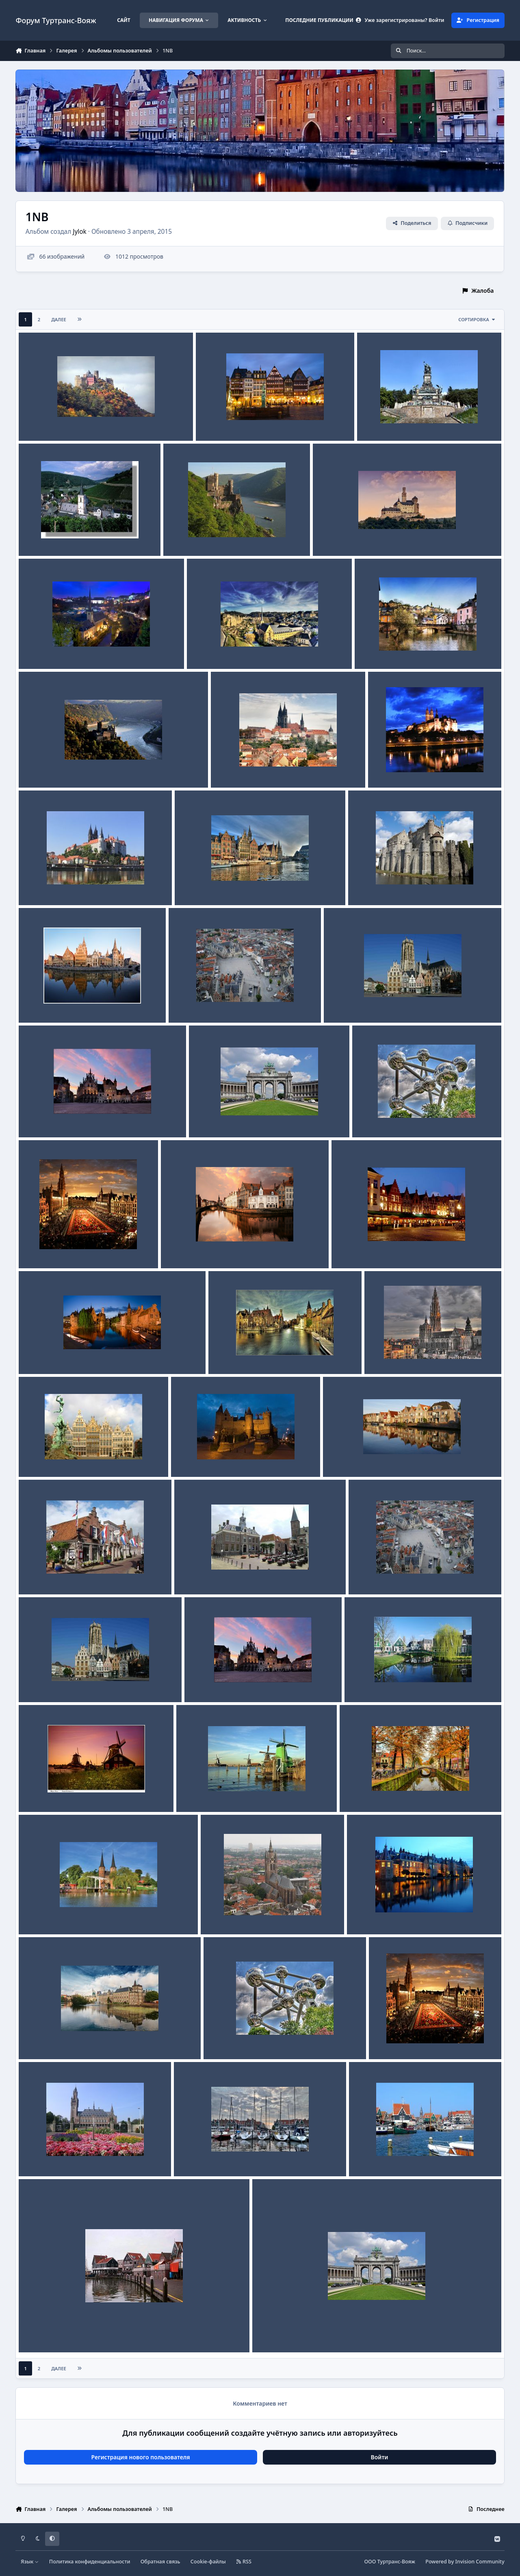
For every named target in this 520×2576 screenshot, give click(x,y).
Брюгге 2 (226, 1354)
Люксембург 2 (213, 649)
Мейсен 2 (387, 768)
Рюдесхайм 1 (381, 421)
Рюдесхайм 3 (220, 421)
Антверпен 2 (42, 1457)
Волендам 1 (41, 2333)
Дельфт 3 (358, 1792)
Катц (31, 768)
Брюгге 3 (349, 1249)
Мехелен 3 (189, 1003)
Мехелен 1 (39, 1118)
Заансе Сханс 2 (45, 1792)
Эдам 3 (34, 1575)
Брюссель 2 (374, 1118)
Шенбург (37, 421)
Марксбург (333, 536)
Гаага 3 (363, 1915)
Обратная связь (160, 2561)
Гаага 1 (34, 2157)
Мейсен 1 (37, 886)
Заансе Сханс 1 (203, 1792)
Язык (30, 2561)
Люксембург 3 (44, 649)
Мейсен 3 (230, 768)
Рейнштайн (185, 536)
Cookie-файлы (208, 2561)
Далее (58, 319)
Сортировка (477, 319)
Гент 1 (33, 1003)
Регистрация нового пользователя (140, 2457)
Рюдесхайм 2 (43, 536)
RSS (243, 2561)
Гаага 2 (34, 2040)
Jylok (80, 231)
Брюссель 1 (40, 1249)
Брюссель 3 (211, 1118)
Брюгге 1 (37, 1354)
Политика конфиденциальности (89, 2561)
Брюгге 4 (179, 1249)
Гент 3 (189, 886)
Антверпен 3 (388, 1354)
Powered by (464, 2561)
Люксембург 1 (380, 649)
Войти (379, 2457)
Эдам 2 (190, 1575)
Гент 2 (362, 886)
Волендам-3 (197, 2157)
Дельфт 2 (37, 1915)
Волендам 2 (371, 2157)
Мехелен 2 (344, 1003)
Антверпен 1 (194, 1457)
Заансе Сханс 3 (371, 1683)
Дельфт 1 (219, 1915)
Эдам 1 (339, 1457)
